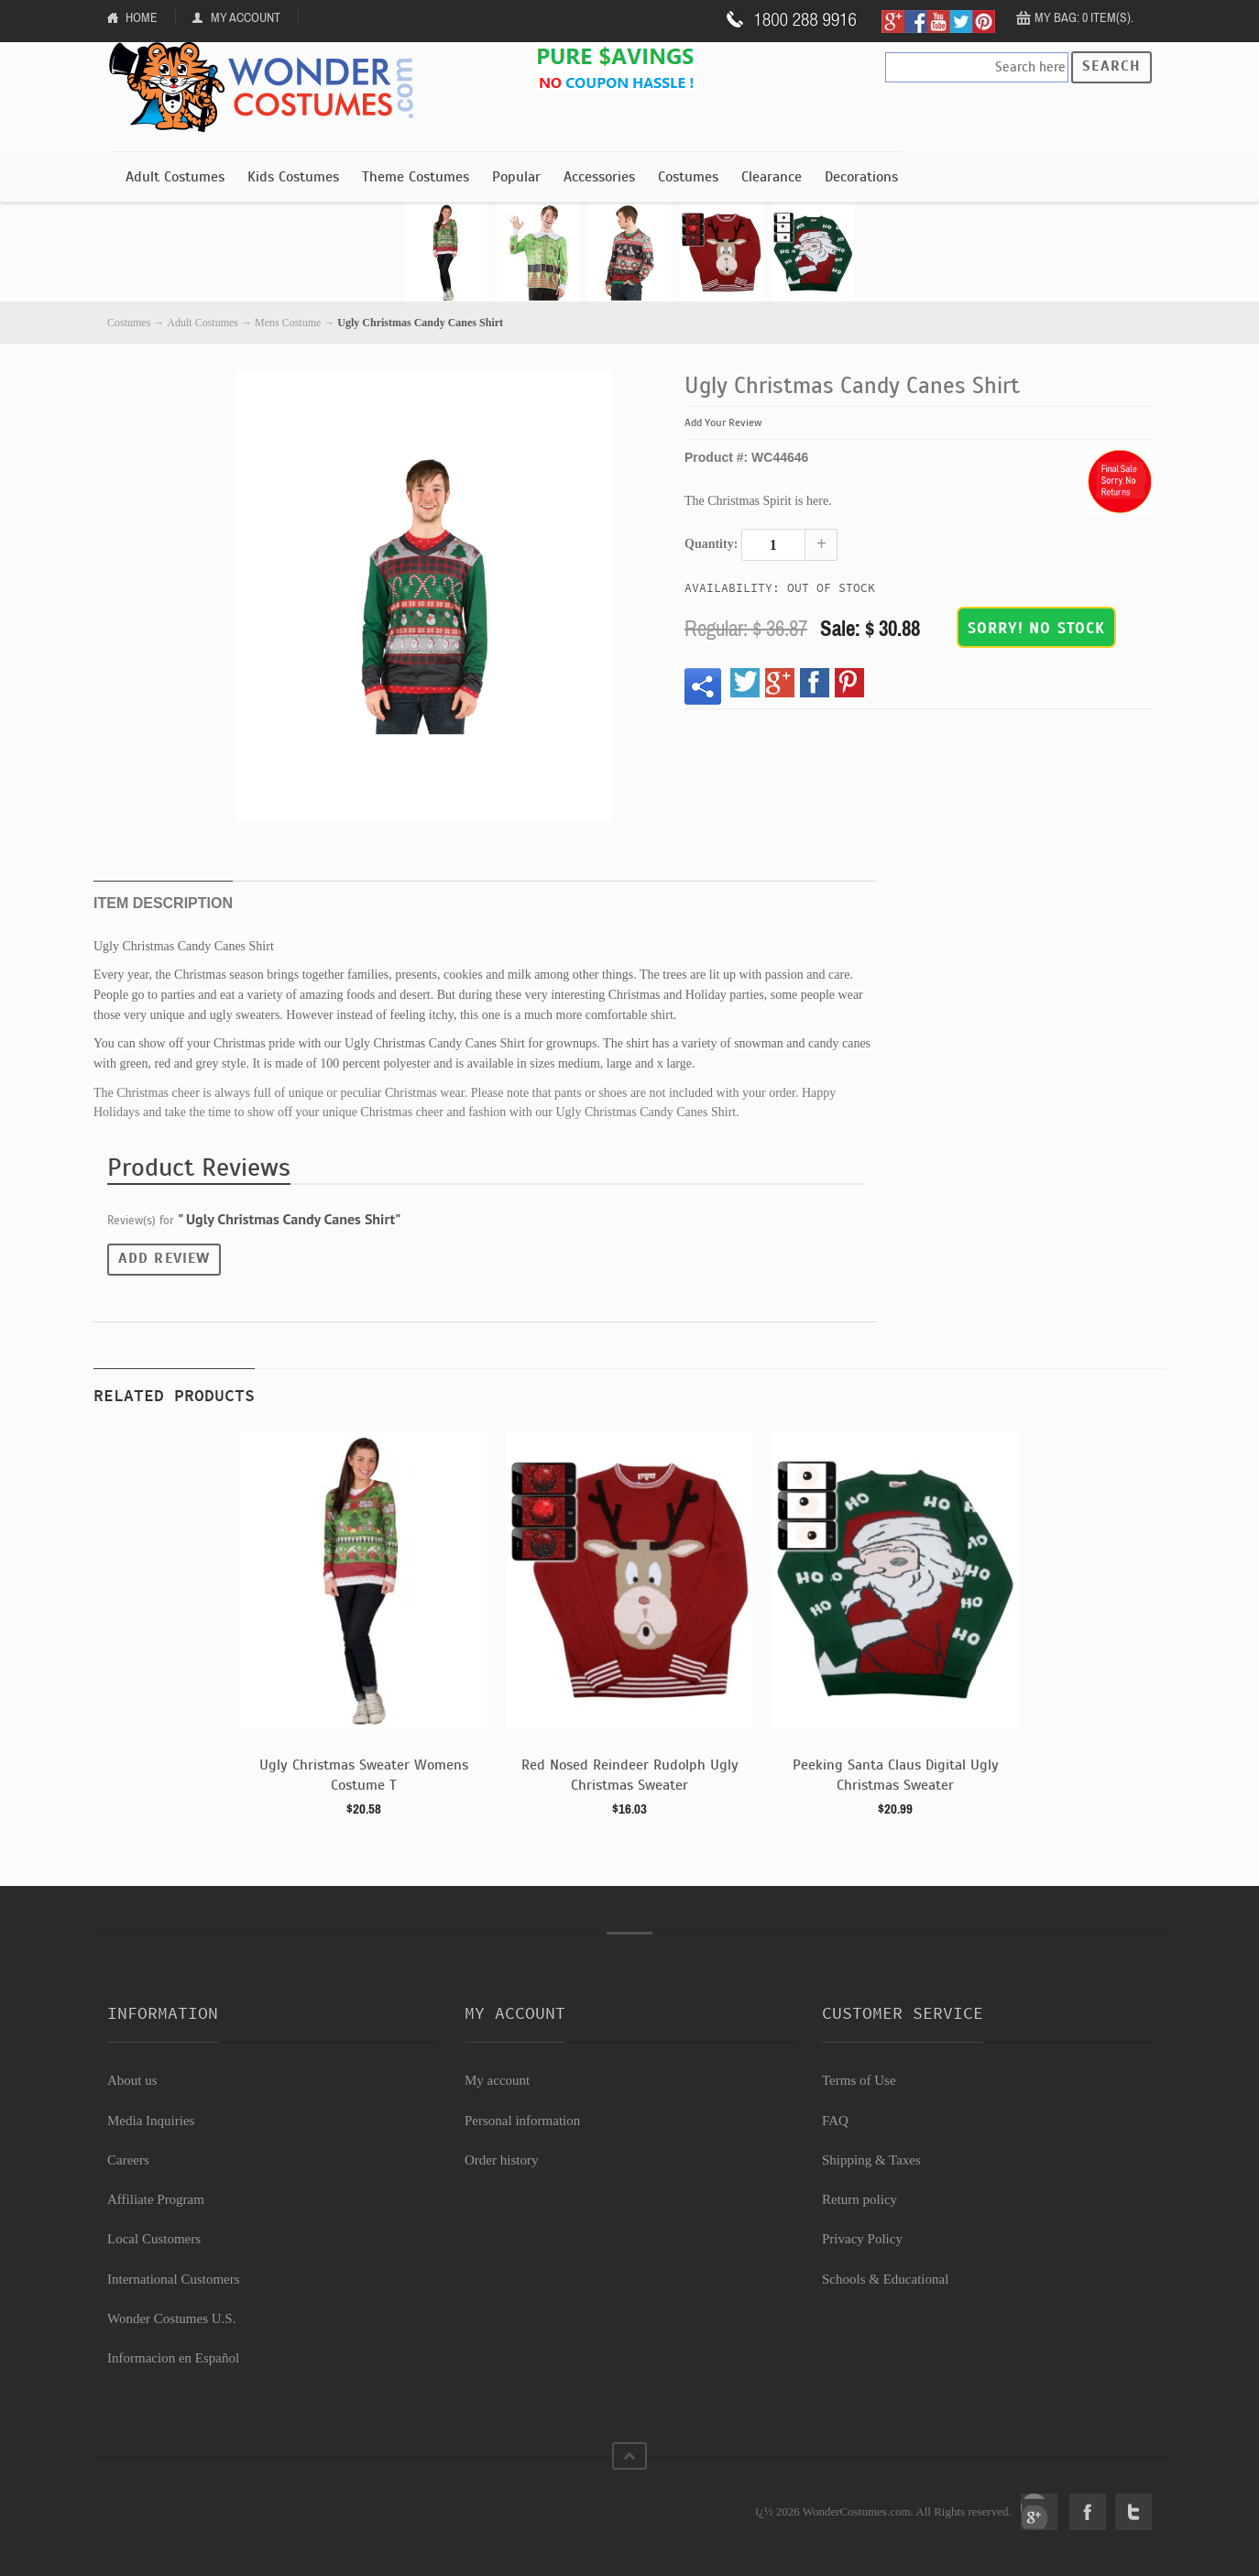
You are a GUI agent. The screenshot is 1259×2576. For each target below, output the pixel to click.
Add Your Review (723, 422)
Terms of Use (859, 2080)
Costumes (688, 177)
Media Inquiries (150, 2120)
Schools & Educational (885, 2279)
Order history (501, 2160)
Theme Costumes (415, 177)
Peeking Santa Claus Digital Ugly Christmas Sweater (896, 1775)
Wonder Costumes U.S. (171, 2318)
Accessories (599, 177)
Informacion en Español (173, 2358)
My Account (245, 17)
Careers (128, 2160)
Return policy (859, 2199)
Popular (516, 177)
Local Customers (154, 2238)
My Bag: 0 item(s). (1084, 17)
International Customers (173, 2279)
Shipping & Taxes (871, 2160)
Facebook (1087, 2512)
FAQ (835, 2120)
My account (497, 2080)
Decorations (861, 177)
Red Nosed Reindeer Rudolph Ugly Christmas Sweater (630, 1775)
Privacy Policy (862, 2238)
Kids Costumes (293, 177)
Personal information (522, 2120)
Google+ (1039, 2512)
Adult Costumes (175, 177)
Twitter (1133, 2512)
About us (132, 2080)
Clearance (771, 177)
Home (142, 17)
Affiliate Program (155, 2199)
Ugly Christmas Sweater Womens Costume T (363, 1775)
